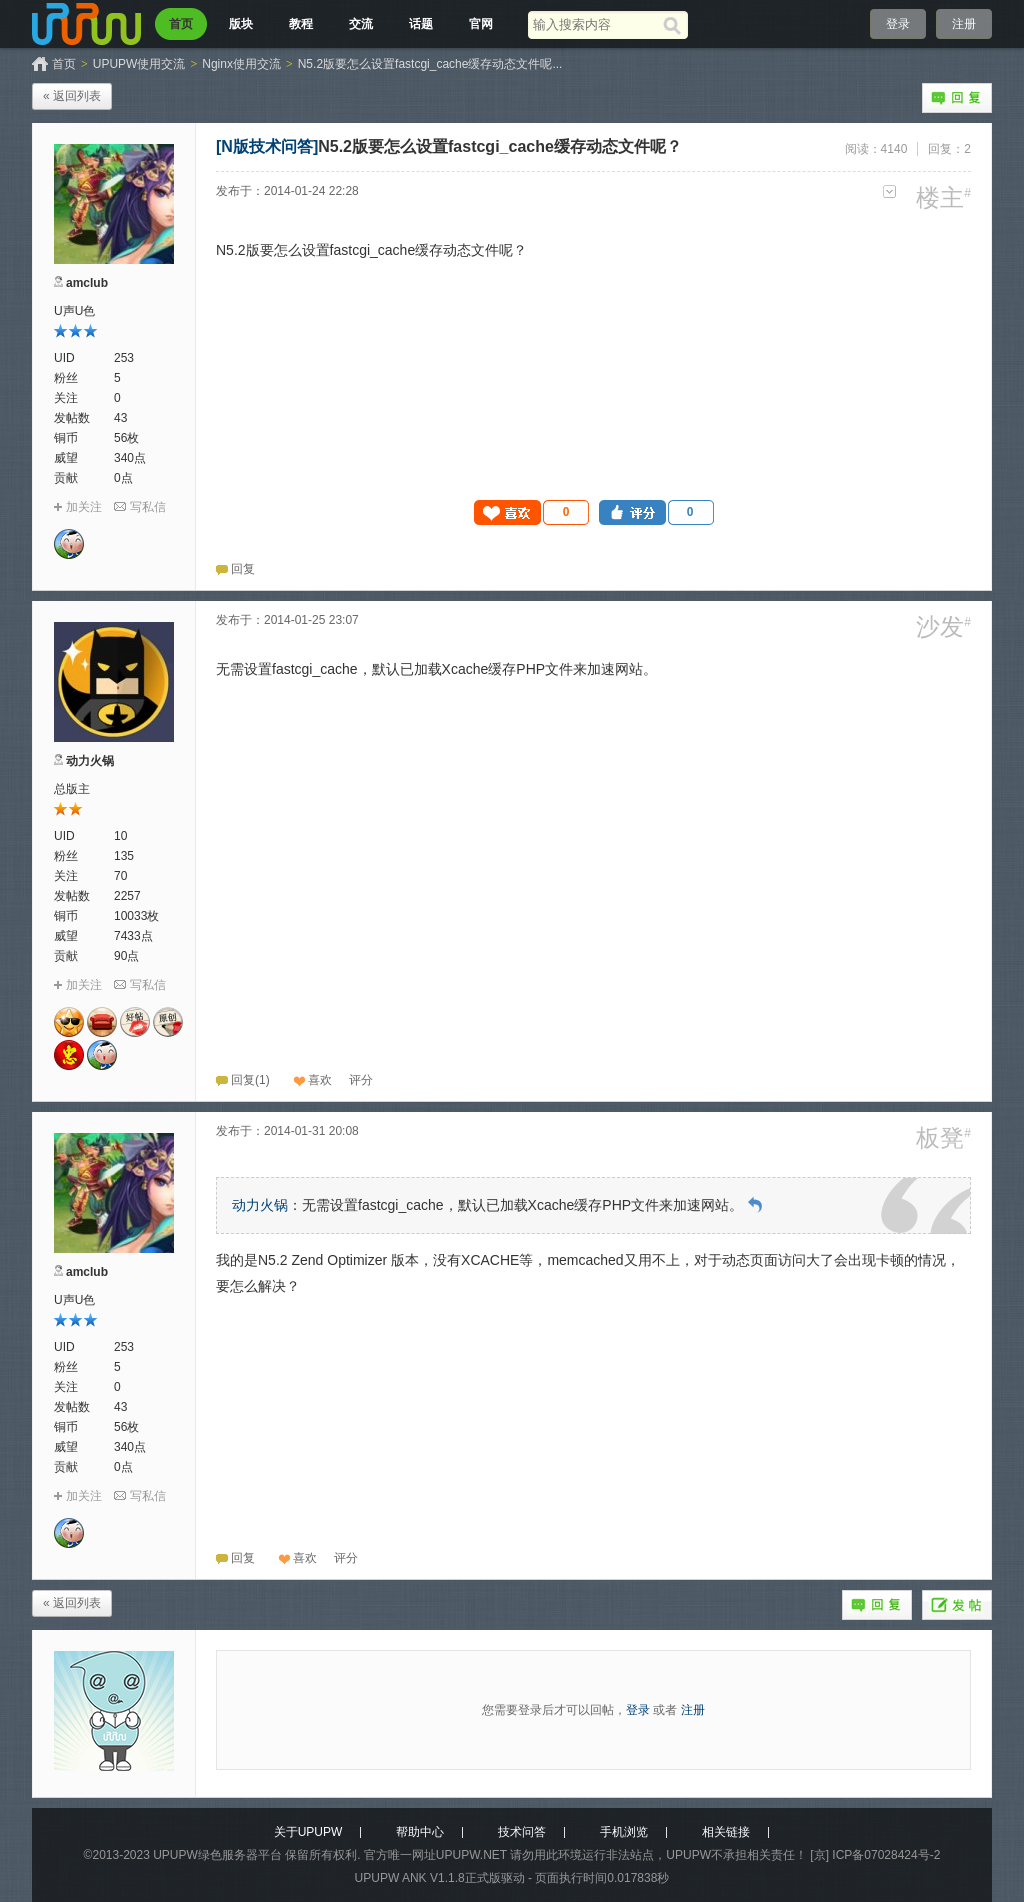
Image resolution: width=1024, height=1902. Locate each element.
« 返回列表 (72, 96)
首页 (181, 24)
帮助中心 (420, 1832)
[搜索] (675, 25)
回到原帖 (755, 1204)
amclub (87, 283)
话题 (421, 24)
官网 (481, 24)
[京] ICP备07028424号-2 (875, 1855)
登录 (898, 24)
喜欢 (320, 1080)
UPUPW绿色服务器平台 (217, 1855)
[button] (532, 512)
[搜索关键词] (595, 24)
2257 (127, 896)
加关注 (84, 507)
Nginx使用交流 (241, 64)
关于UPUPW (308, 1832)
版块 (241, 24)
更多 (889, 191)
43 (120, 418)
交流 (361, 24)
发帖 (957, 1605)
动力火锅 (90, 761)
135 (124, 856)
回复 (957, 98)
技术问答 (522, 1832)
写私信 (148, 507)
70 (120, 876)
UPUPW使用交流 (139, 64)
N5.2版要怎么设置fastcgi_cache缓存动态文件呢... (430, 64)
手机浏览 (624, 1832)
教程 (301, 24)
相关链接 (726, 1832)
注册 (964, 24)
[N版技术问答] (267, 146)
